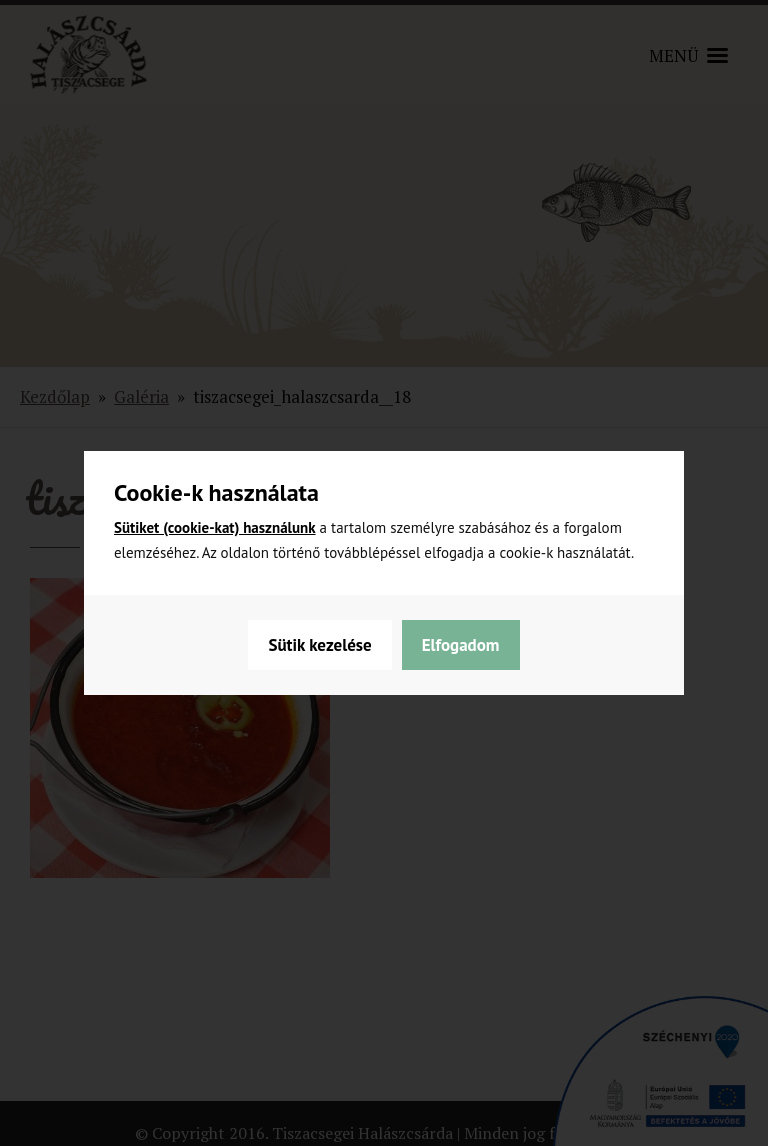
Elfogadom (461, 645)
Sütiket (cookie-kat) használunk (215, 527)
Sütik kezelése (319, 645)
